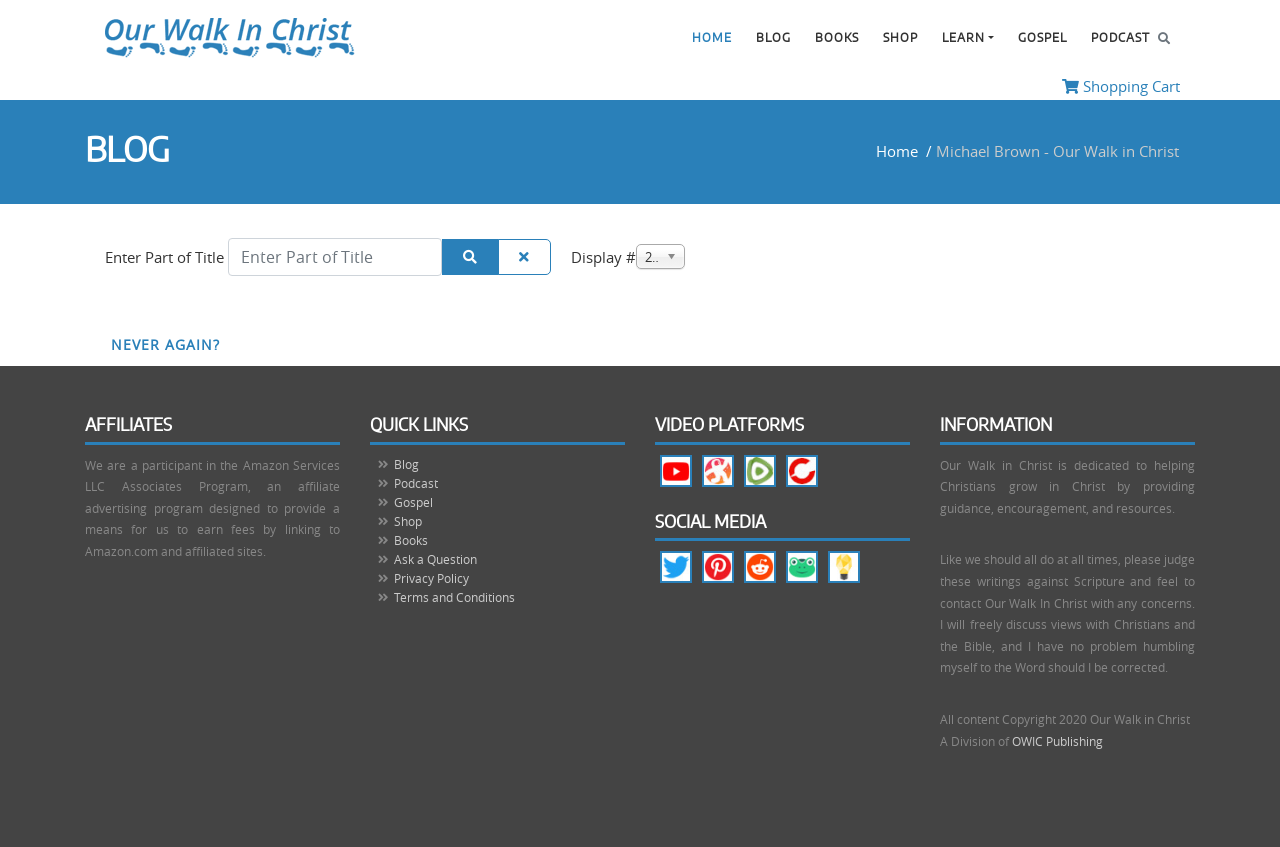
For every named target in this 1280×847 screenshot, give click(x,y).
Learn (963, 38)
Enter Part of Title (166, 257)
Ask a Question (435, 559)
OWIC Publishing (1057, 741)
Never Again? (165, 344)
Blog (773, 38)
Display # (603, 257)
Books (837, 38)
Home (712, 38)
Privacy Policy (431, 578)
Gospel (1042, 38)
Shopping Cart (1121, 86)
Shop (900, 38)
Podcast (1120, 38)
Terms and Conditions (454, 597)
